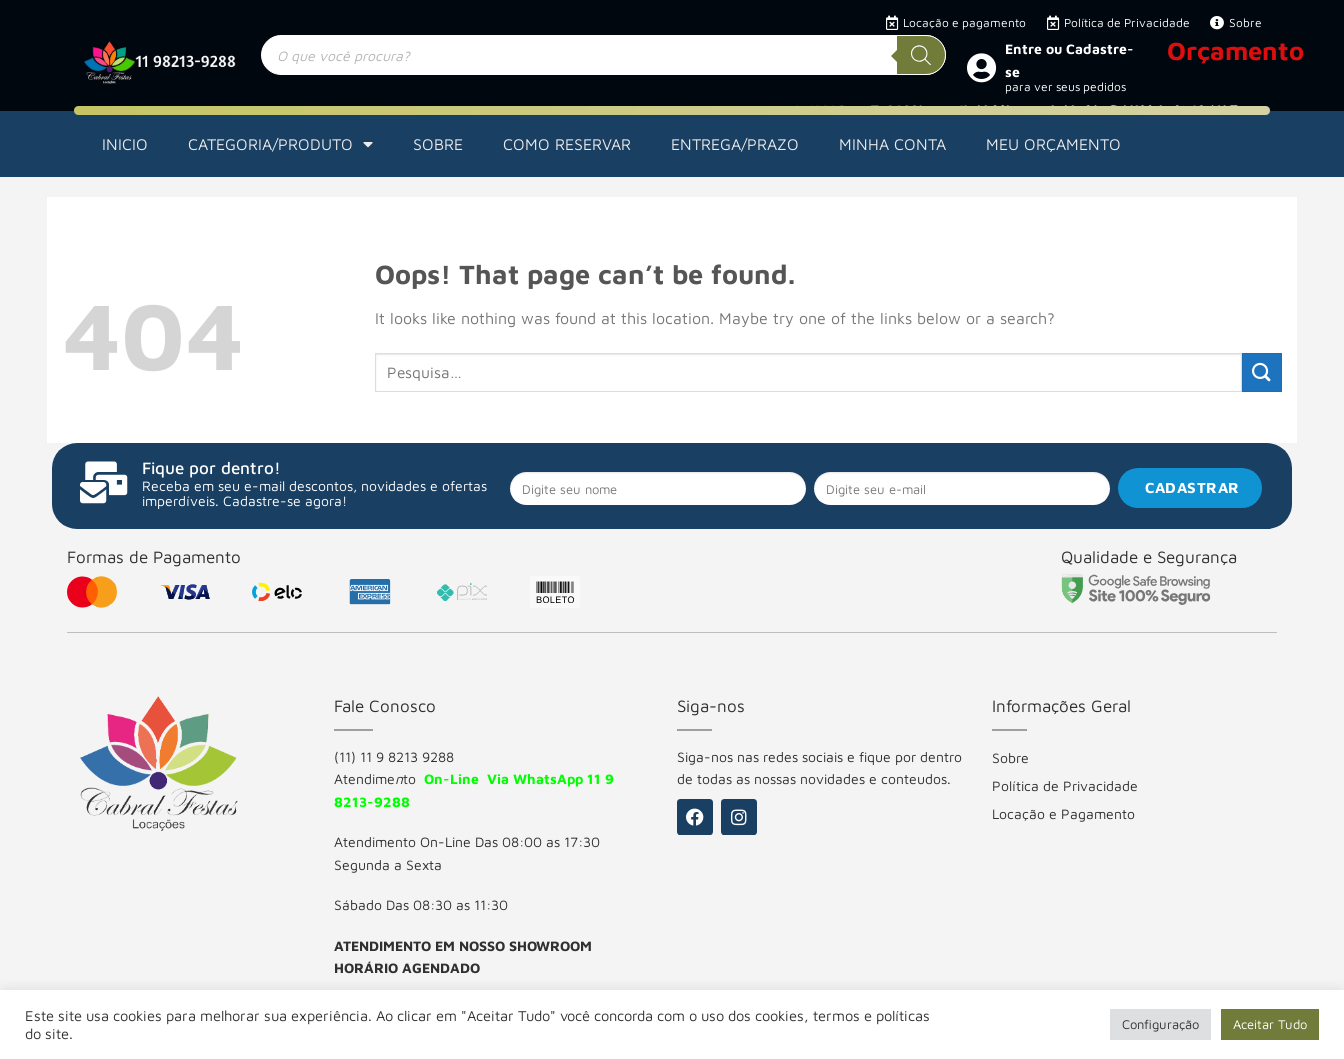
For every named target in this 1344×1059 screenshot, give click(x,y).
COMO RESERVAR (567, 144)
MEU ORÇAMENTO (1053, 144)
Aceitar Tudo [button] (1270, 1024)
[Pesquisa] (921, 55)
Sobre (1010, 757)
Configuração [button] (1160, 1024)
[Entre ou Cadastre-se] (981, 67)
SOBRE (438, 144)
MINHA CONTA (892, 144)
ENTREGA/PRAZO (735, 144)
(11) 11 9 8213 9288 (394, 756)
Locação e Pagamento (1063, 813)
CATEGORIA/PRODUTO (280, 144)
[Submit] (1262, 372)
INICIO (125, 144)
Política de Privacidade (1065, 785)
